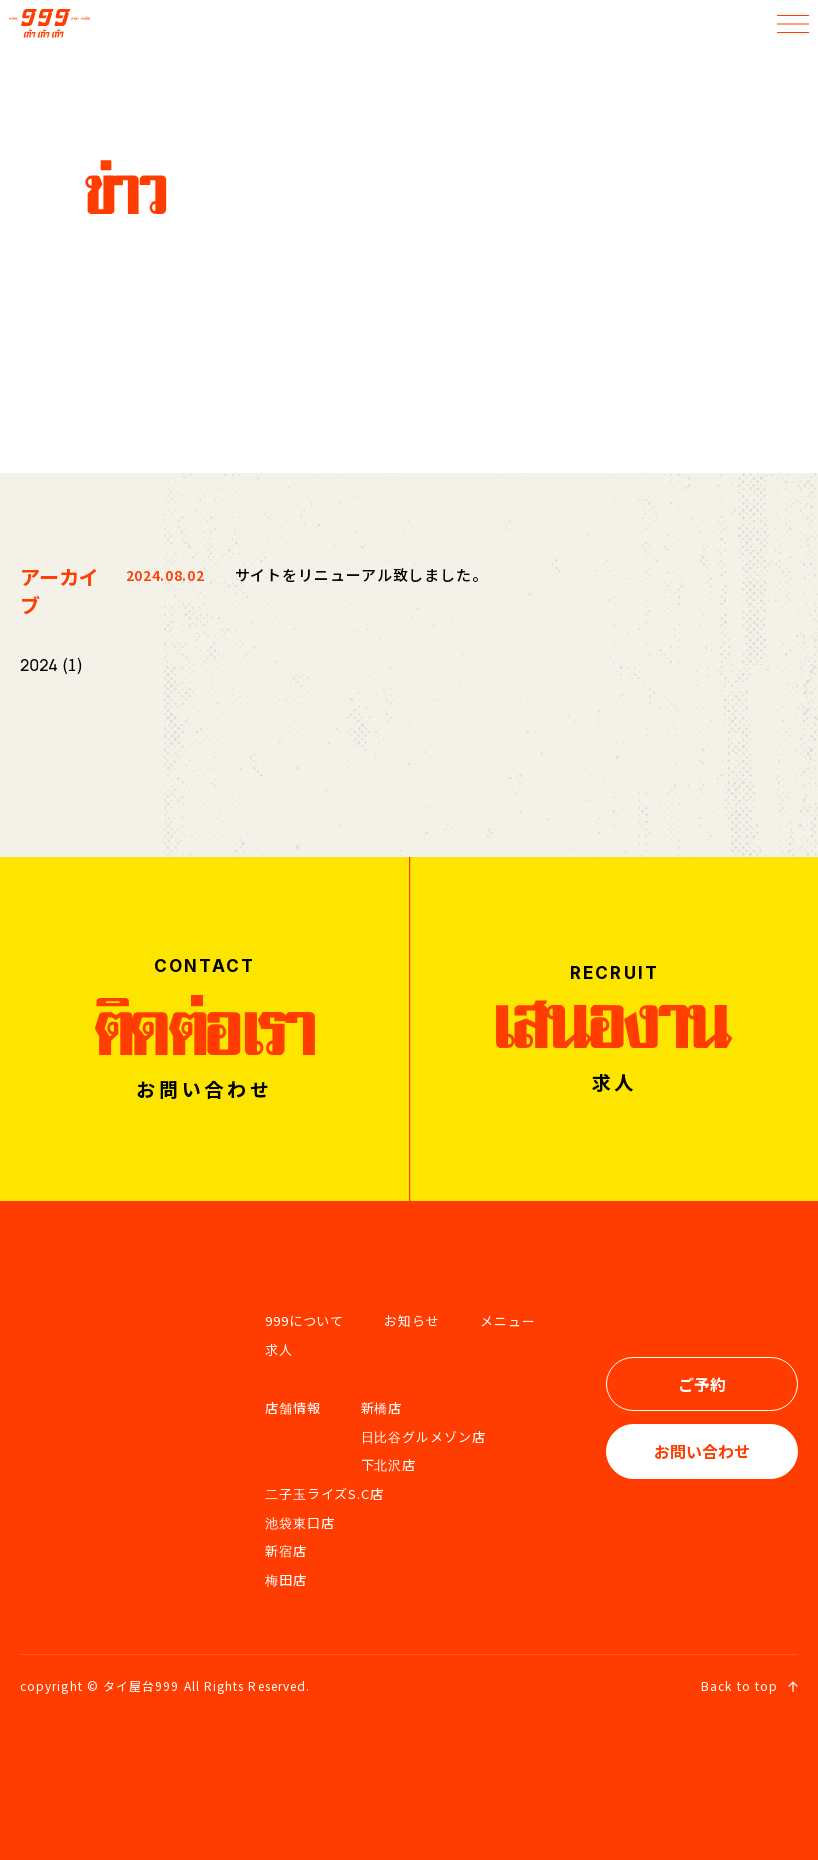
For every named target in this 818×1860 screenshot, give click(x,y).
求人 (279, 1349)
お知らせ (412, 1320)
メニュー (508, 1320)
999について (304, 1320)
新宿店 (286, 1550)
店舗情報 (293, 1407)
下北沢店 (389, 1464)
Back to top (749, 1685)
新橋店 (382, 1407)
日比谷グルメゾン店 (423, 1436)
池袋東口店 (300, 1522)
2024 (39, 665)
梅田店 (286, 1579)
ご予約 (702, 1384)
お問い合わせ (702, 1451)
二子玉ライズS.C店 (324, 1493)
